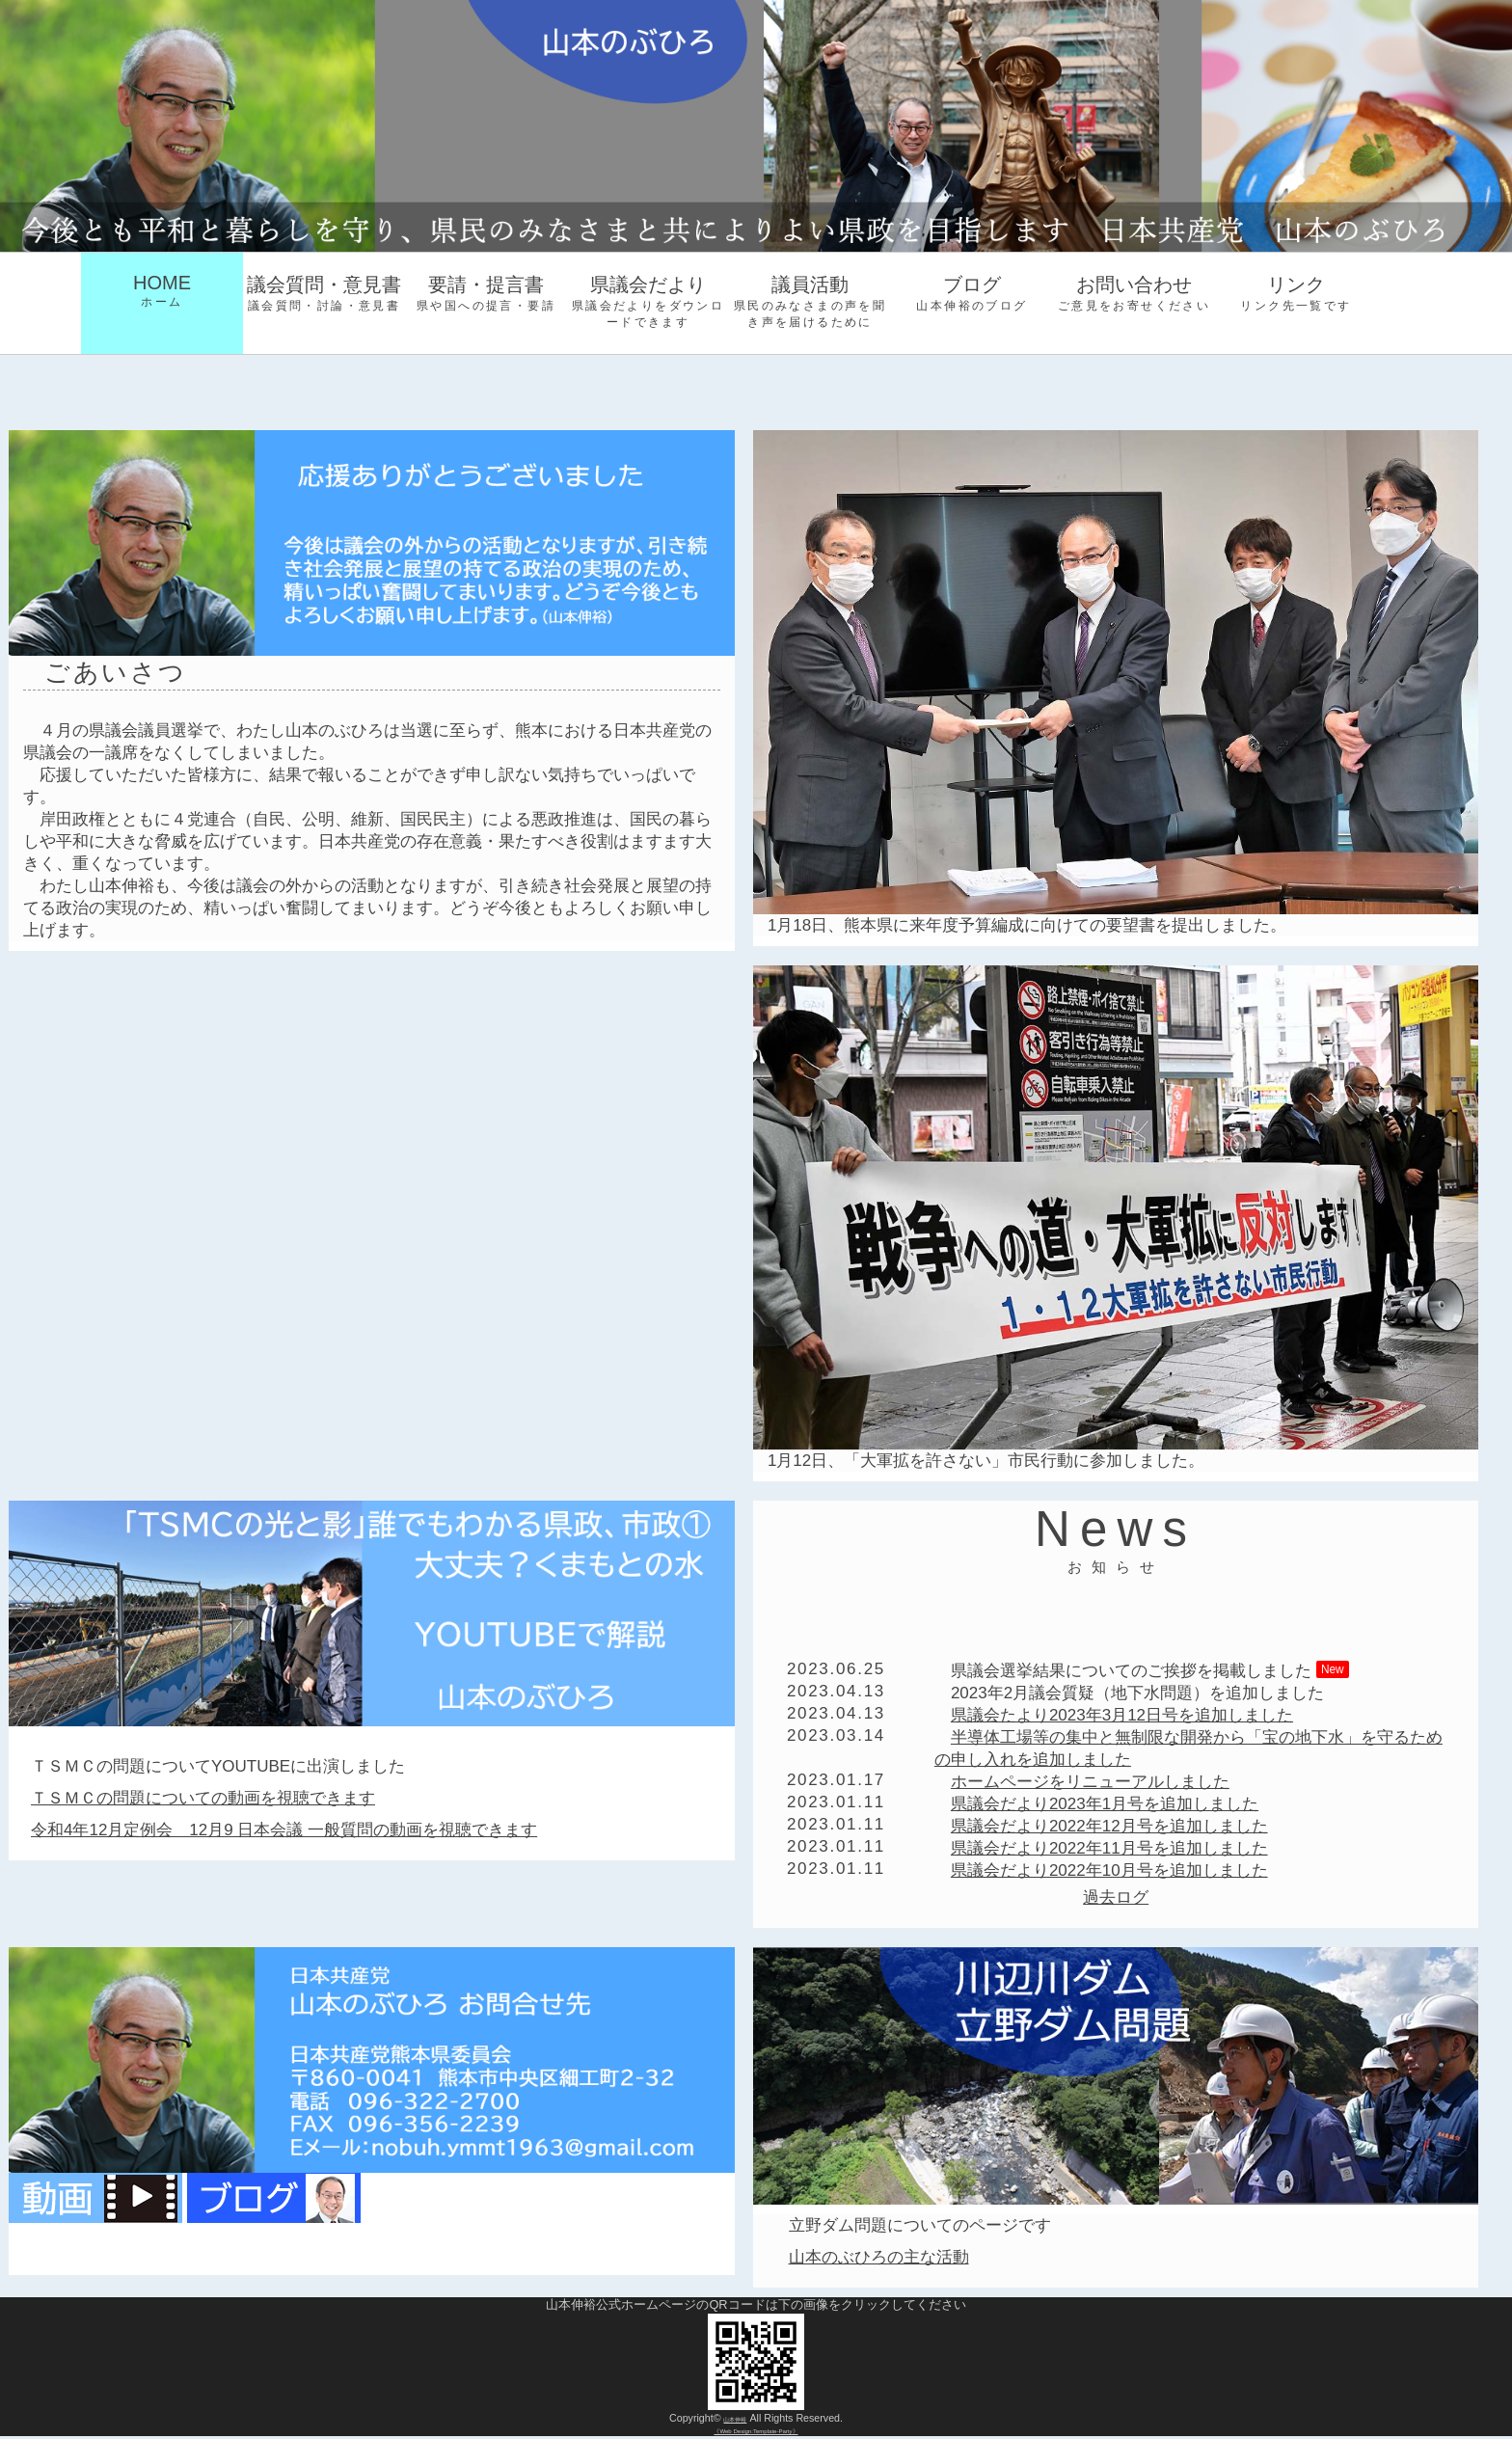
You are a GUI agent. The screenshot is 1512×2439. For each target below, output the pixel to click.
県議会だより (648, 302)
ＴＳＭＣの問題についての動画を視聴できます (203, 1798)
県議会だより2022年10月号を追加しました (1109, 1870)
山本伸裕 (735, 2418)
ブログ (972, 294)
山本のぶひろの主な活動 (879, 2257)
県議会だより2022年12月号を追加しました (1109, 1826)
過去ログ (1115, 1897)
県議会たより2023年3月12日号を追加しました (1122, 1715)
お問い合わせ (1134, 294)
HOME (162, 291)
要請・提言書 (486, 294)
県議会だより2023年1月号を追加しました (1104, 1804)
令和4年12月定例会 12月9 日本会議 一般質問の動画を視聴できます (284, 1830)
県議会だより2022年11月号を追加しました (1109, 1848)
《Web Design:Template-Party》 (755, 2431)
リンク (1296, 294)
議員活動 (810, 302)
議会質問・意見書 (324, 294)
